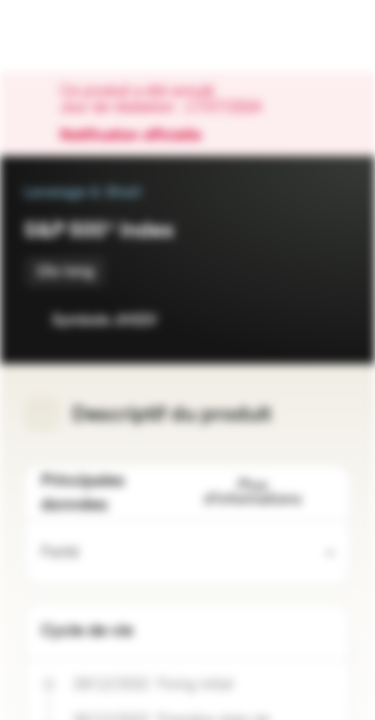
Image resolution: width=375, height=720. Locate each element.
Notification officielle (140, 136)
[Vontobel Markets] (78, 36)
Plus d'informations (269, 492)
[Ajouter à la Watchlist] (291, 320)
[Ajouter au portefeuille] (331, 320)
